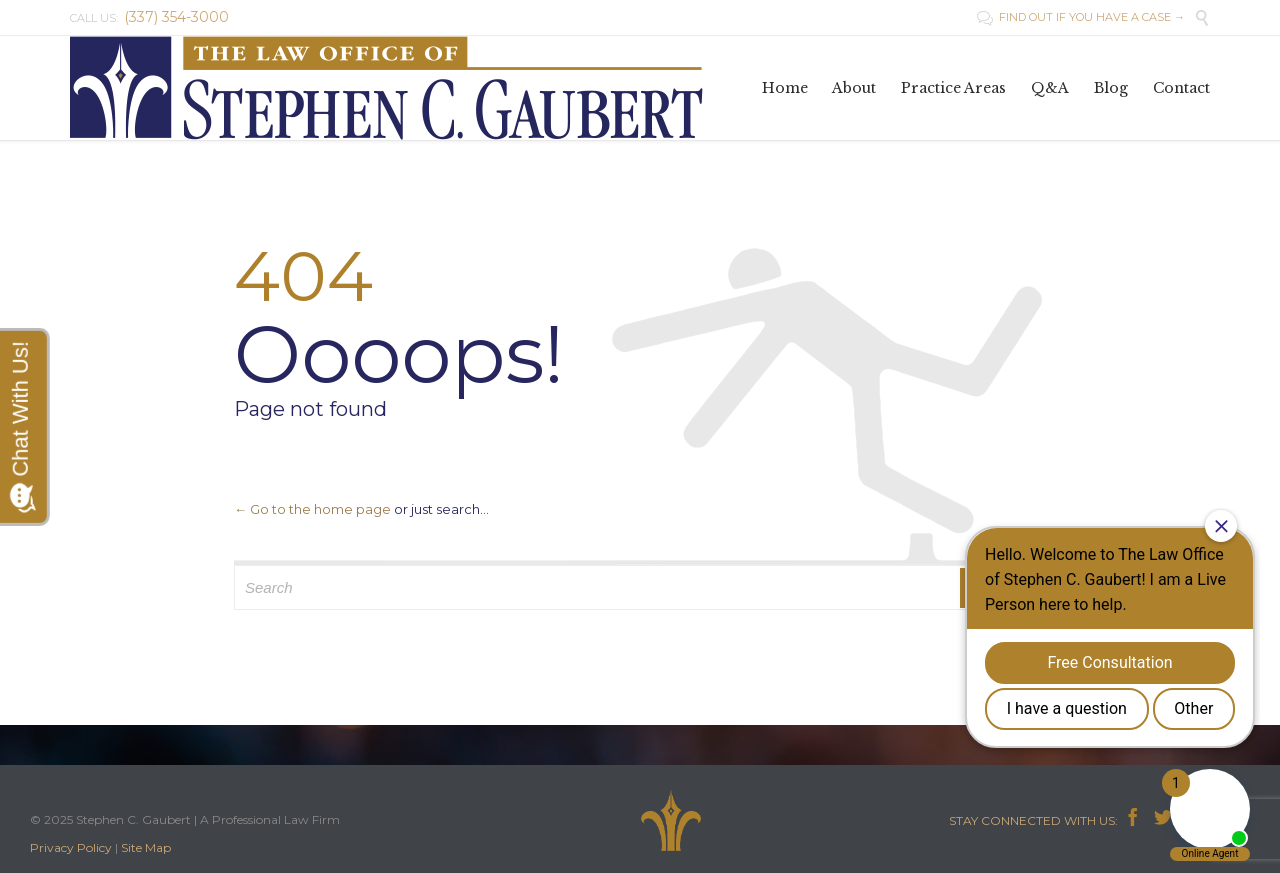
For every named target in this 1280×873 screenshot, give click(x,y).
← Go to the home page (312, 509)
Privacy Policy (71, 847)
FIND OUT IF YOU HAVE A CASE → (1081, 17)
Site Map (146, 847)
